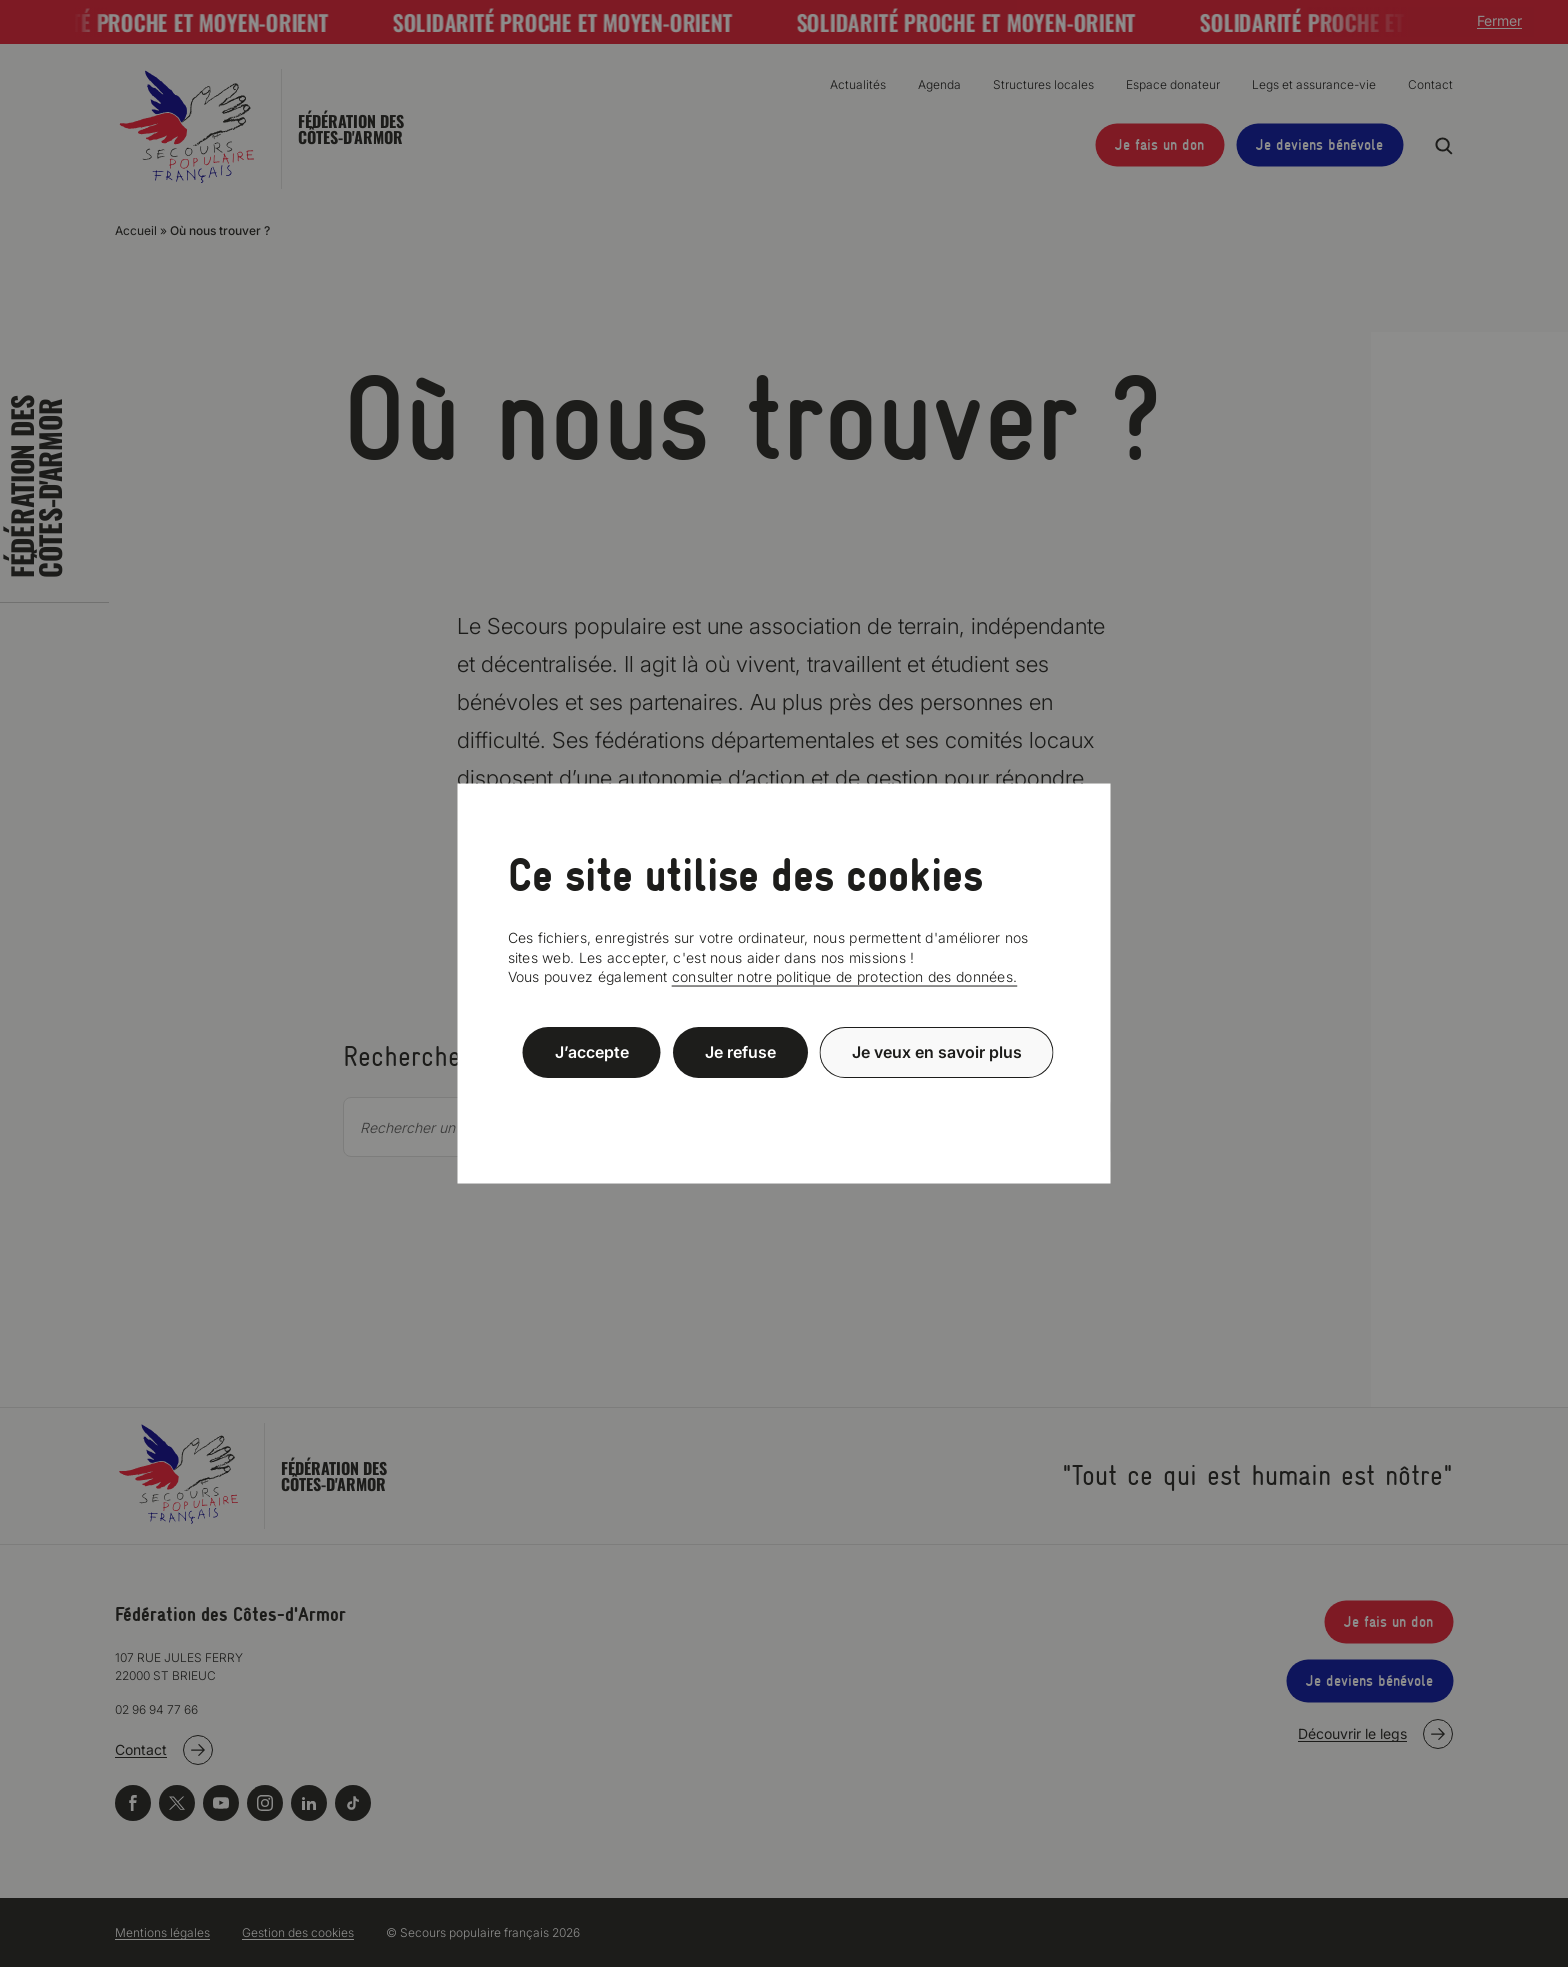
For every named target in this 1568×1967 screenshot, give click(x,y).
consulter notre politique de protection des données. (845, 976)
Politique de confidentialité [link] (784, 1100)
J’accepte (592, 1052)
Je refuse (740, 1052)
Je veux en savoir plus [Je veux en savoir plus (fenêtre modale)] (937, 1052)
